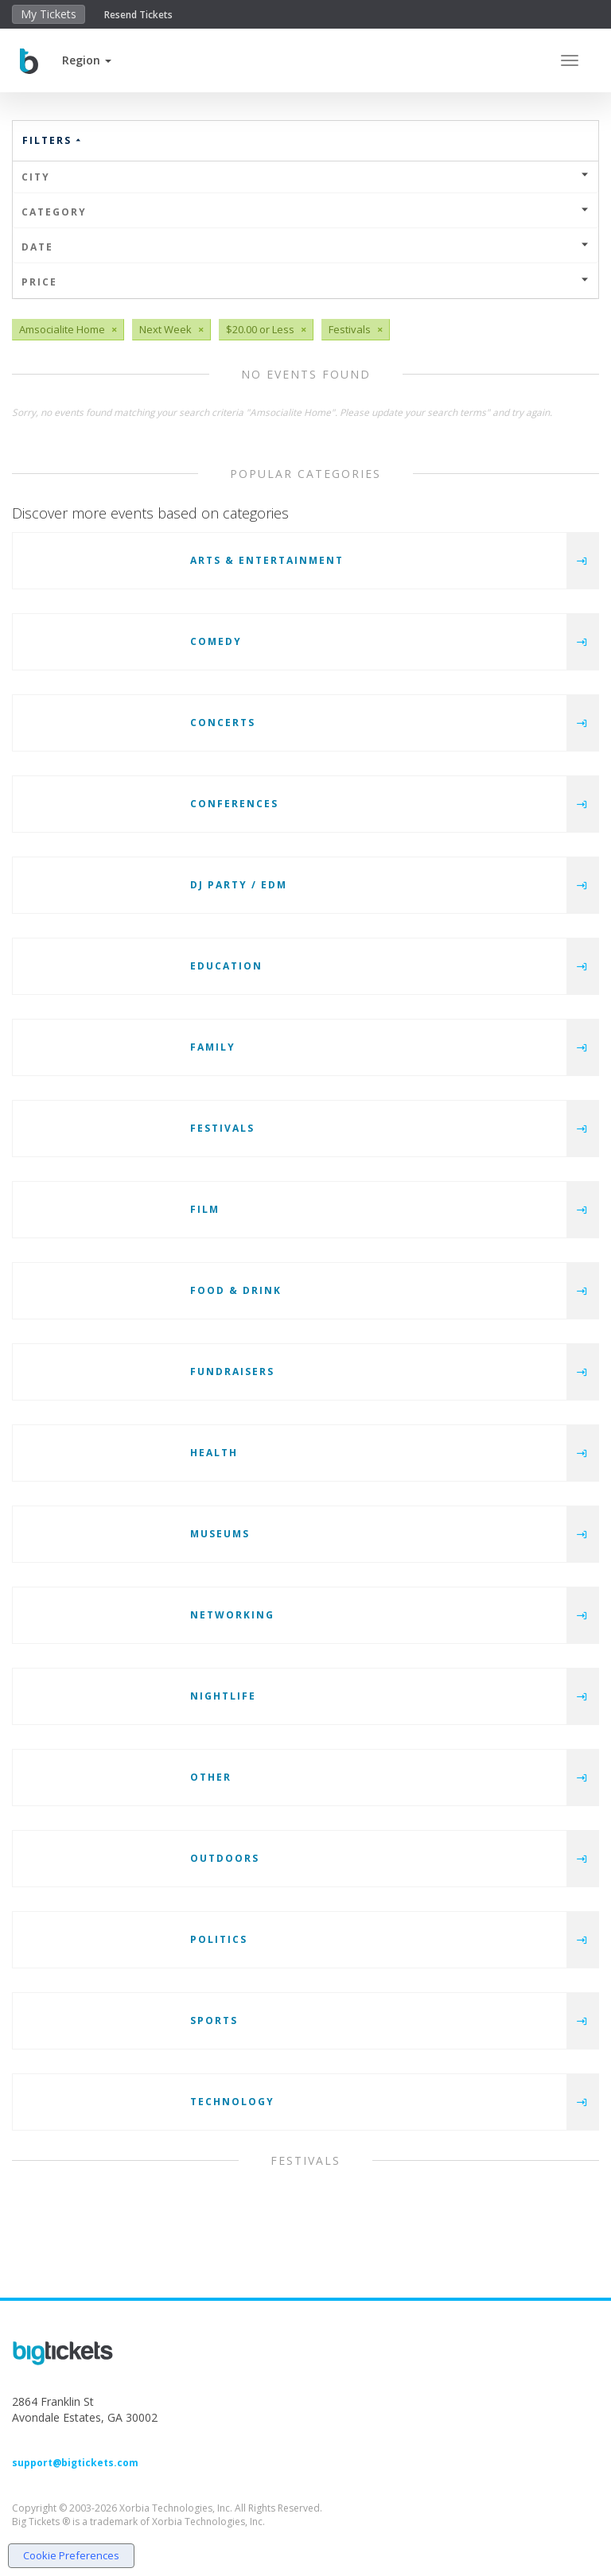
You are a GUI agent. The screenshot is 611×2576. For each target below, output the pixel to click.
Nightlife (223, 1696)
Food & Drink (236, 1290)
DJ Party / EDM (238, 885)
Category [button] (305, 212)
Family (212, 1047)
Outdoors (224, 1858)
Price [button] (305, 282)
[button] (86, 60)
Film (205, 1209)
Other (211, 1777)
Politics (218, 1939)
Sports (214, 2020)
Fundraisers (232, 1371)
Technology (232, 2101)
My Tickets (48, 13)
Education (226, 966)
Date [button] (305, 247)
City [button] (305, 177)
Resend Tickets (138, 14)
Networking (232, 1615)
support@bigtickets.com (75, 2462)
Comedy (216, 641)
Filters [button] (52, 140)
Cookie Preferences (71, 2555)
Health (214, 1452)
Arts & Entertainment (267, 560)
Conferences (234, 803)
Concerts (222, 722)
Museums (220, 1534)
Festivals (222, 1128)
